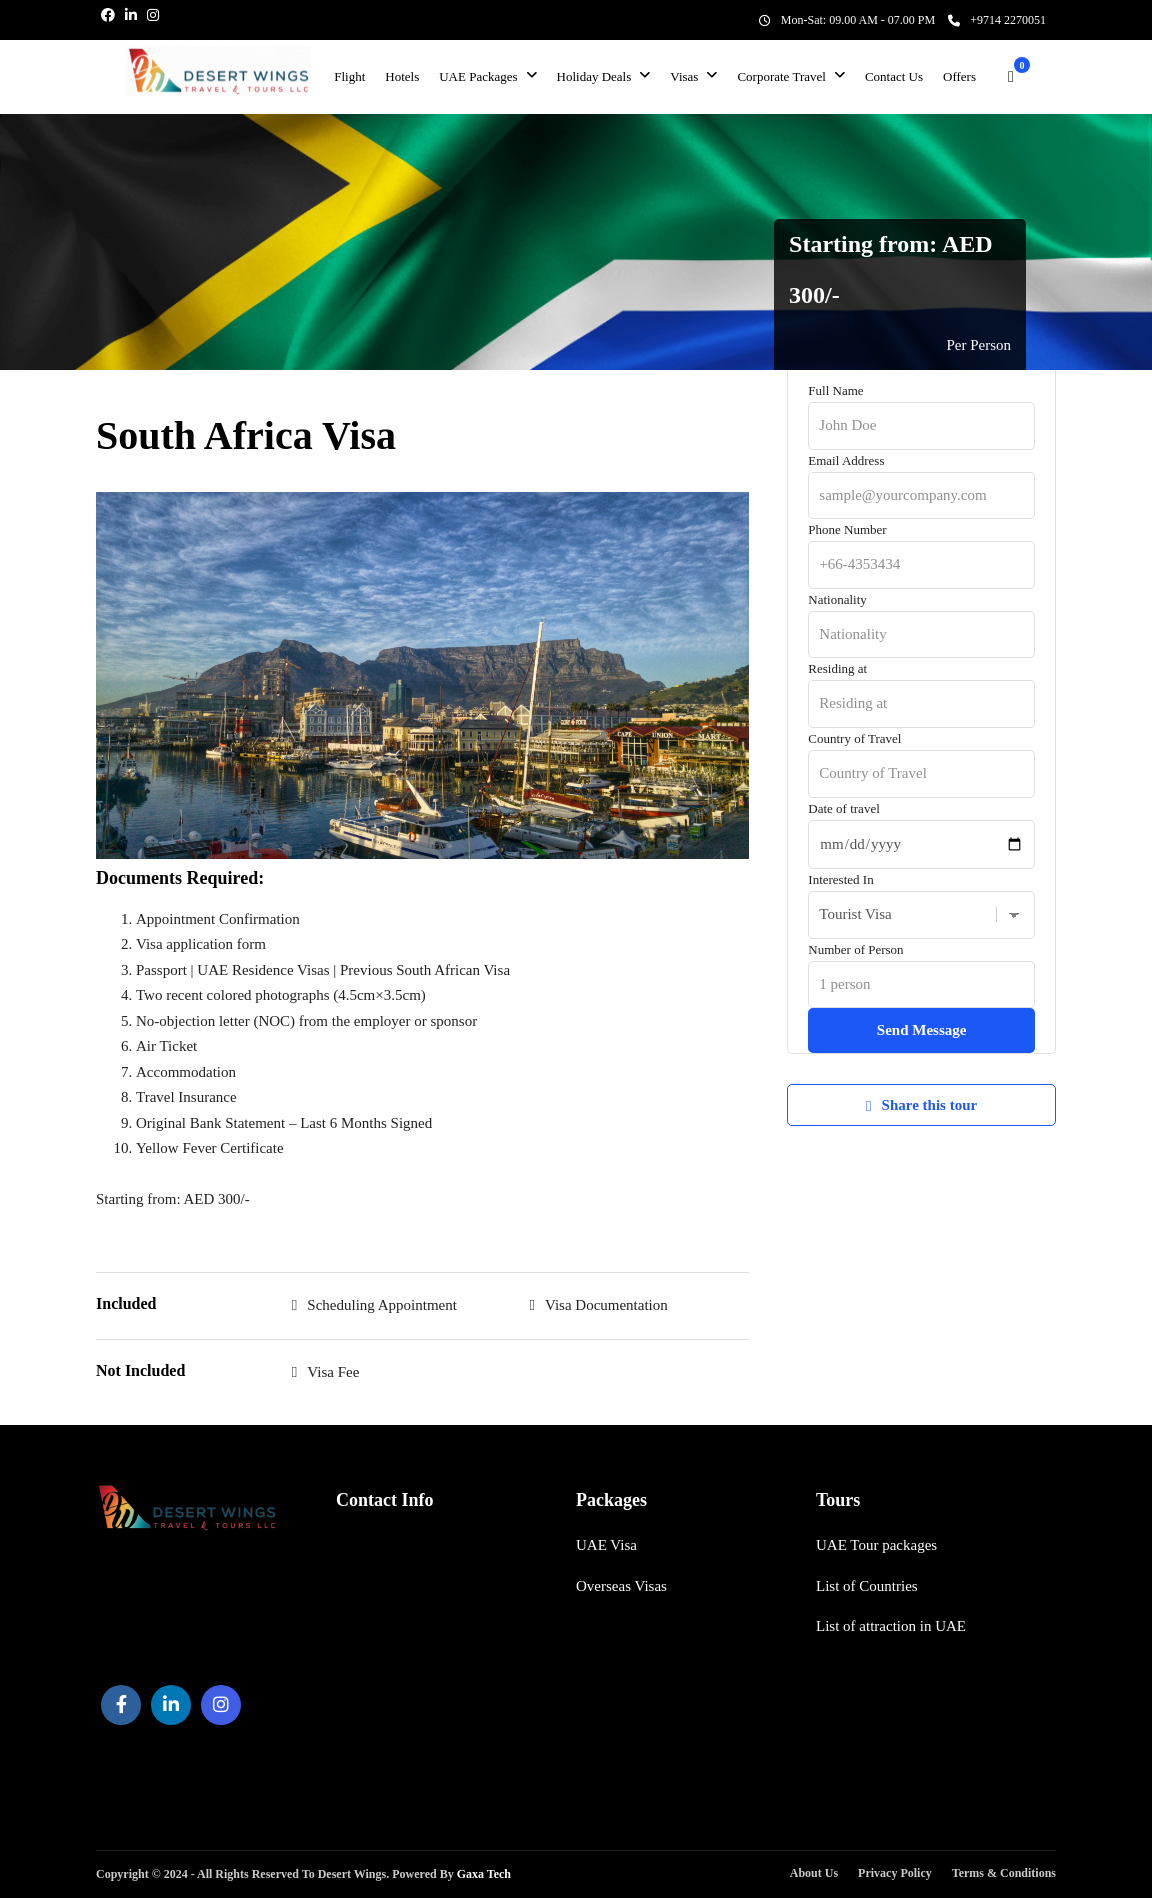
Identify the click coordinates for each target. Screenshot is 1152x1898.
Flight (349, 76)
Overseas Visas (621, 1586)
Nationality (921, 617)
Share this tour (921, 1105)
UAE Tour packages (876, 1545)
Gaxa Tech (482, 1874)
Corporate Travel (781, 76)
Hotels (402, 76)
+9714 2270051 (997, 20)
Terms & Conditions (1004, 1873)
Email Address (921, 478)
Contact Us (894, 76)
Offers (959, 76)
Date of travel (921, 826)
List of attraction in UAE (891, 1626)
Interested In (921, 897)
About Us (814, 1873)
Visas (684, 76)
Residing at (921, 686)
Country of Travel (921, 756)
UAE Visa (606, 1545)
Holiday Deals (594, 76)
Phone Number (921, 547)
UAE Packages (478, 76)
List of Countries (867, 1586)
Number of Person (921, 967)
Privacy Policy (895, 1873)
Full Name (921, 408)
